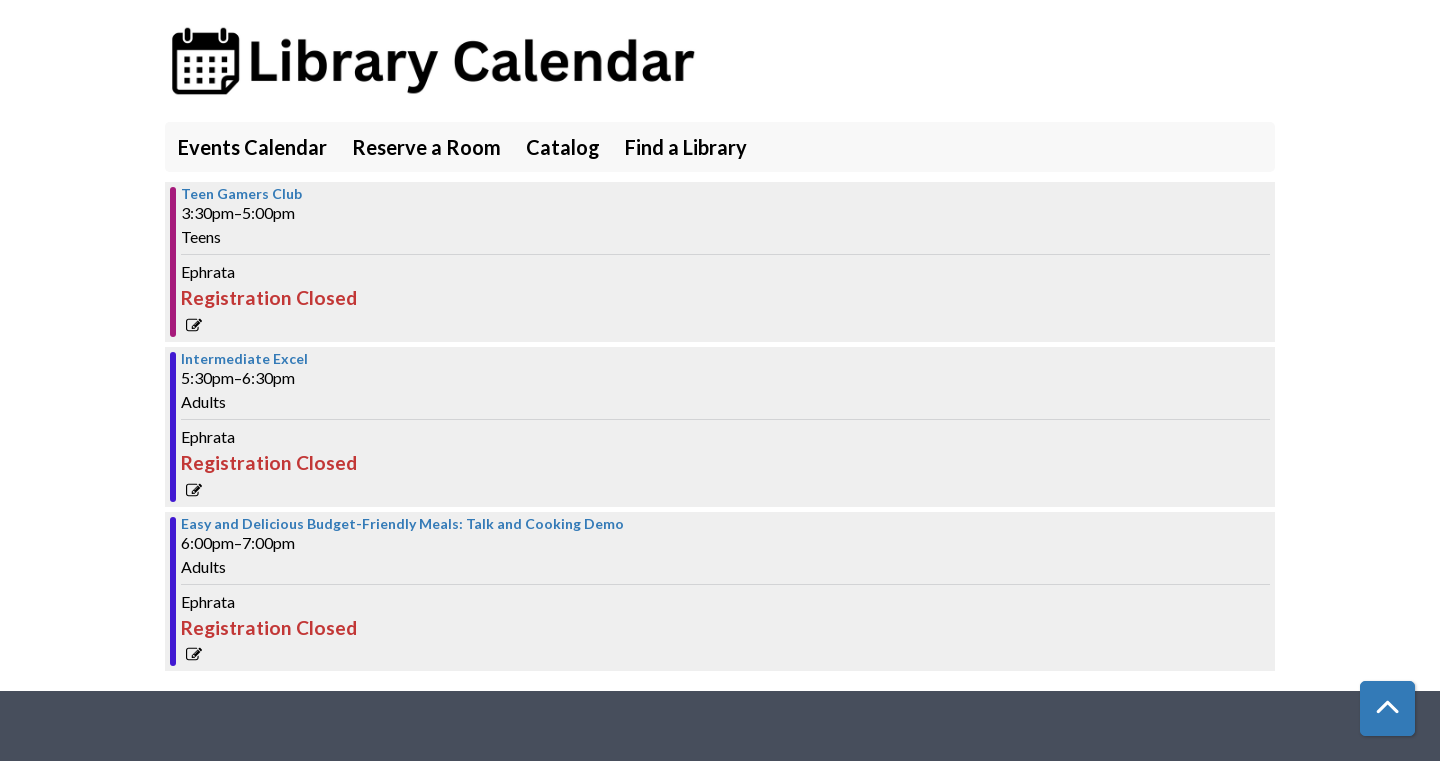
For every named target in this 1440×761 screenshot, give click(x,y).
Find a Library (686, 147)
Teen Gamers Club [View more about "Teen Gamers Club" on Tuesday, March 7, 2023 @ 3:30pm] (241, 194)
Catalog (563, 147)
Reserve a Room (426, 147)
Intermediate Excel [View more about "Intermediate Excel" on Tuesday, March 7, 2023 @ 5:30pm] (244, 359)
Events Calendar (252, 147)
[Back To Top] (1387, 708)
